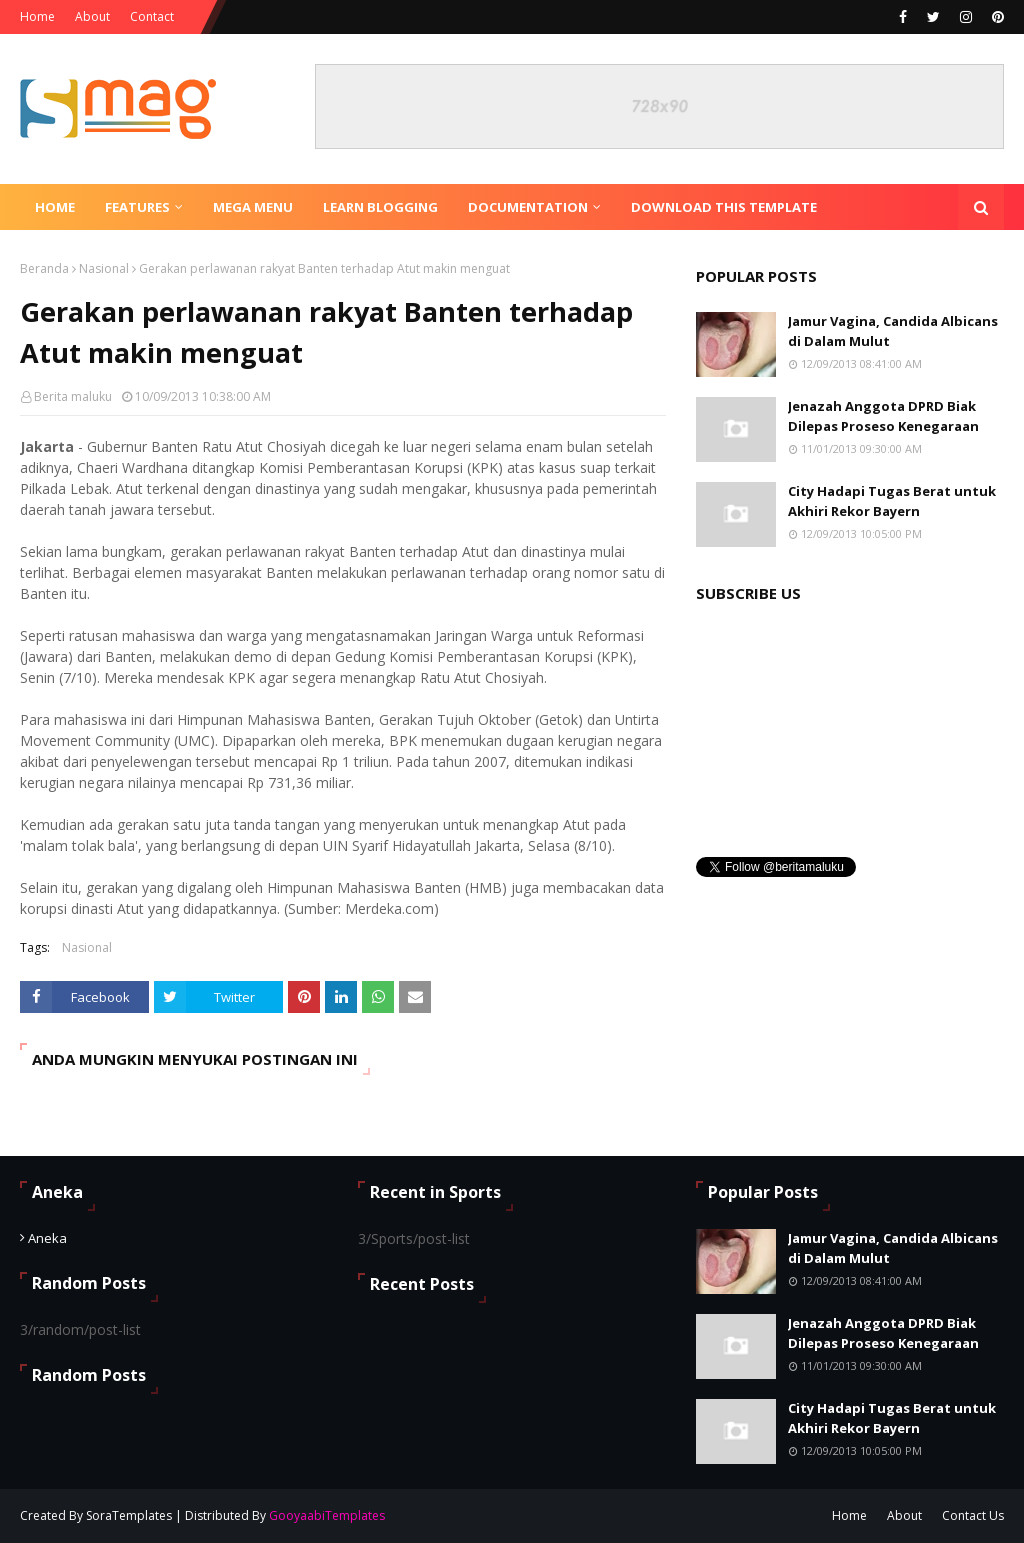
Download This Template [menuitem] (724, 207)
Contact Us (973, 1515)
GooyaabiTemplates (327, 1515)
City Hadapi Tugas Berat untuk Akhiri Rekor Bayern (892, 501)
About (92, 16)
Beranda (44, 268)
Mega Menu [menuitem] (253, 207)
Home (37, 16)
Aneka (47, 1238)
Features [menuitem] (137, 207)
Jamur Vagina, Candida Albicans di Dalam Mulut (893, 331)
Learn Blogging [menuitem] (380, 207)
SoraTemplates (129, 1515)
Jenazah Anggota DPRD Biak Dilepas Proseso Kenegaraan (883, 416)
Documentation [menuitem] (528, 207)
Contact (152, 16)
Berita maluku (73, 396)
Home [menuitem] (55, 207)
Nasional (104, 268)
